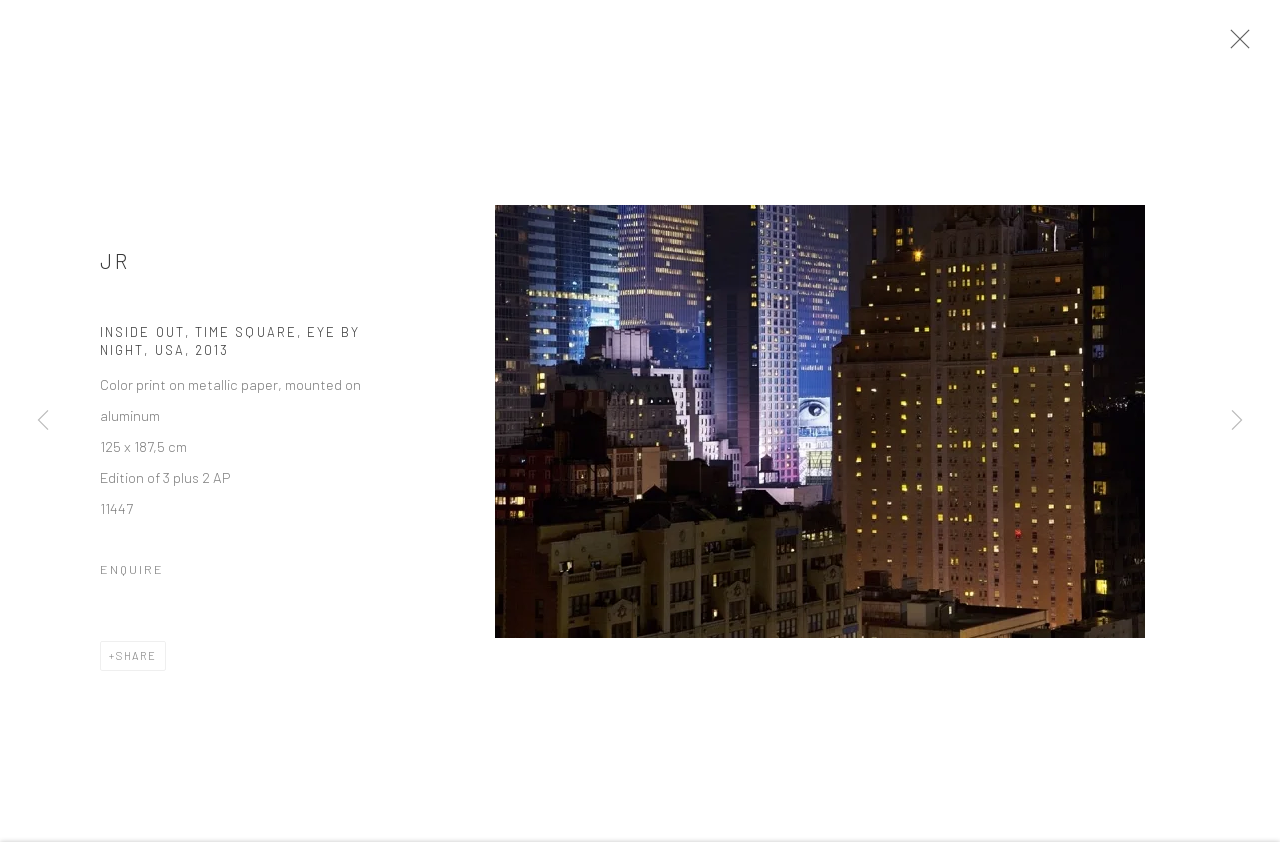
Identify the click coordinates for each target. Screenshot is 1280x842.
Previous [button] (43, 420)
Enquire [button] (132, 575)
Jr (115, 266)
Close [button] (1242, 45)
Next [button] (1237, 420)
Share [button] (136, 661)
